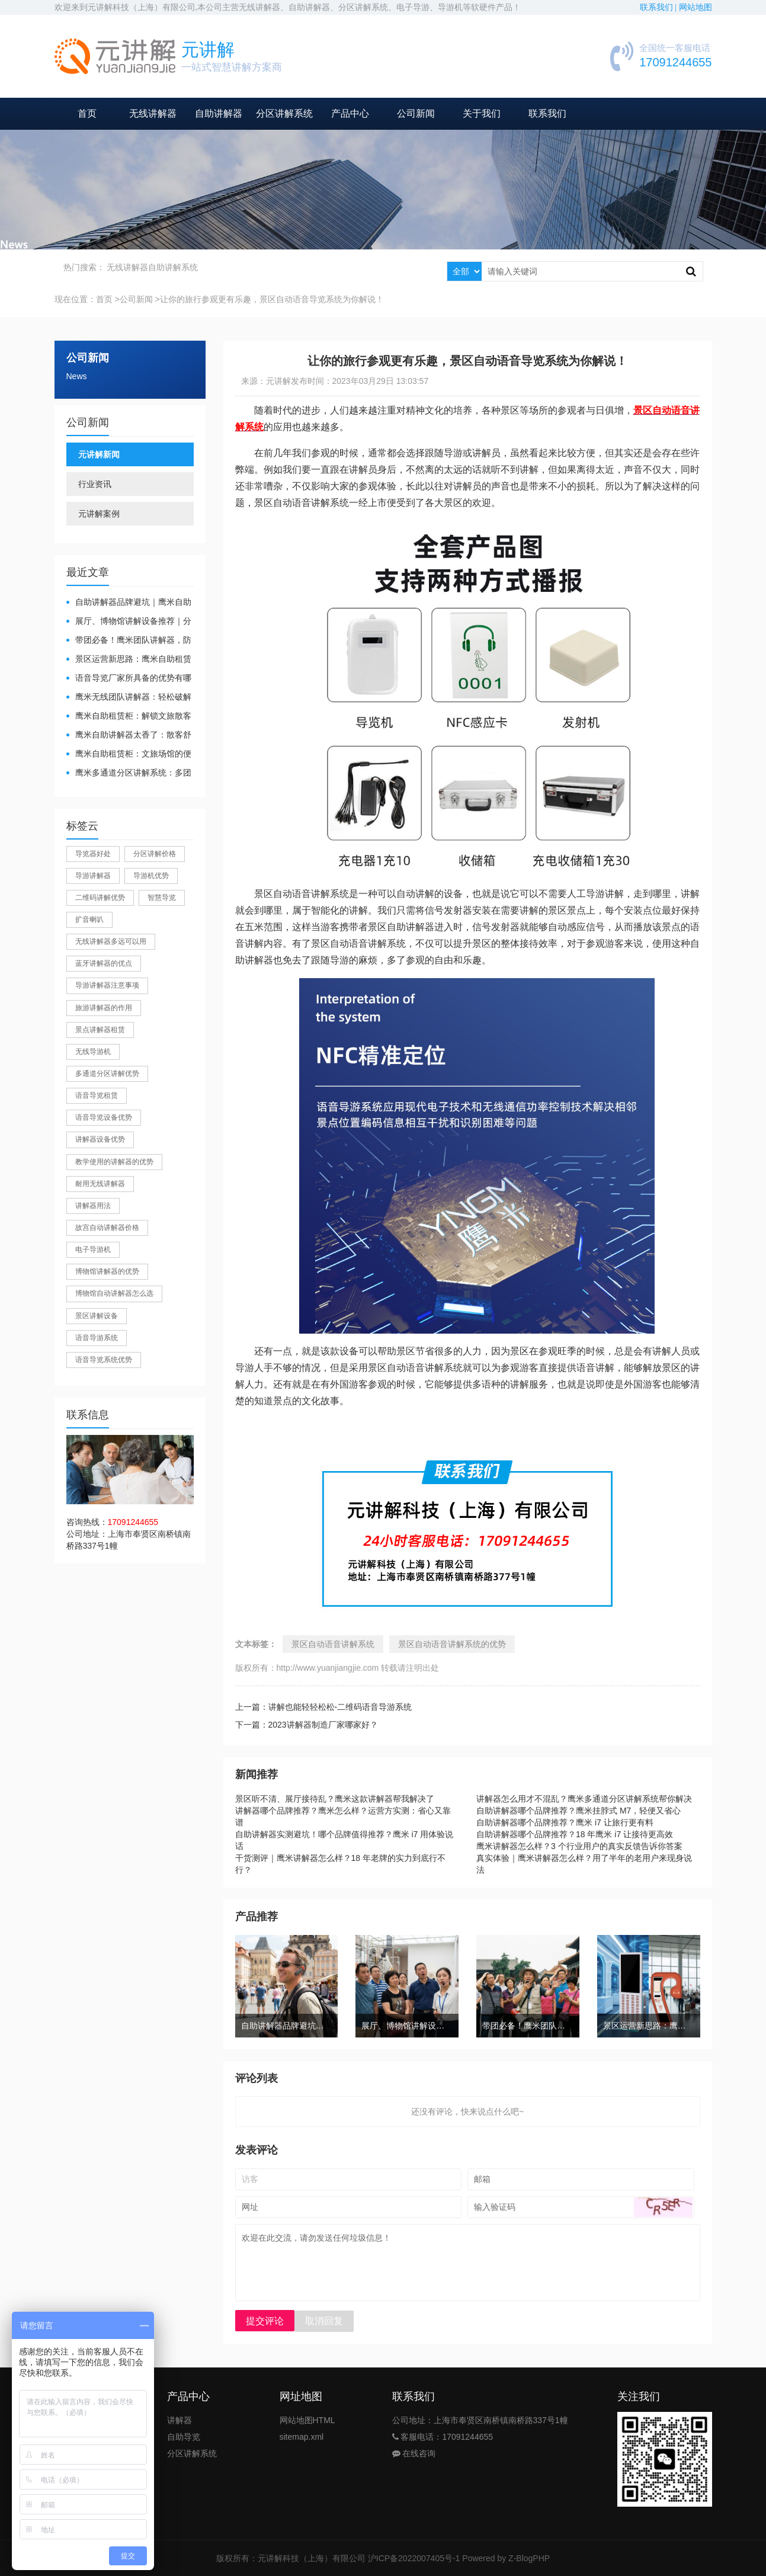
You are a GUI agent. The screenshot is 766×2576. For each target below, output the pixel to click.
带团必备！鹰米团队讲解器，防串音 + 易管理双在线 (128, 640)
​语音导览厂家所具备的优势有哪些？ (128, 678)
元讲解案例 (99, 513)
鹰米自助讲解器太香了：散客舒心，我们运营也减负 (128, 735)
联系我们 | (659, 7)
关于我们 (482, 113)
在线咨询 (414, 2453)
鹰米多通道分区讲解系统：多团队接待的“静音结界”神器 (128, 773)
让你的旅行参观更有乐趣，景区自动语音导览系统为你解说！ (272, 299)
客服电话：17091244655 (442, 2437)
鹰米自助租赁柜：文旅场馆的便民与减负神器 (128, 754)
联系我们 (547, 113)
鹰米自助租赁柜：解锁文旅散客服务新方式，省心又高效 (128, 716)
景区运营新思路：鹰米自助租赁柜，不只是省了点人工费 (128, 659)
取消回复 (324, 2321)
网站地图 (695, 7)
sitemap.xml (302, 2437)
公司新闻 (416, 113)
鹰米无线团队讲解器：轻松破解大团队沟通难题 (128, 697)
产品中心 (350, 113)
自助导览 (183, 2437)
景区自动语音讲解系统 (332, 1644)
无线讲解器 (153, 113)
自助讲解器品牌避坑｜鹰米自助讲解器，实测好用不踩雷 (128, 602)
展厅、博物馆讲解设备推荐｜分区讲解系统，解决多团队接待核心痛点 (128, 621)
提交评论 (265, 2321)
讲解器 (179, 2420)
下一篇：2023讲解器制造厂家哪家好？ (306, 1724)
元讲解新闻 (99, 454)
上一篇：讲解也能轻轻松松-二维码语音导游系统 (323, 1707)
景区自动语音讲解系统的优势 (452, 1644)
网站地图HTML (307, 2420)
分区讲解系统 (284, 113)
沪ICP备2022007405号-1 (414, 2558)
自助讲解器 (218, 113)
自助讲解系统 (173, 267)
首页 (87, 113)
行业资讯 (94, 484)
